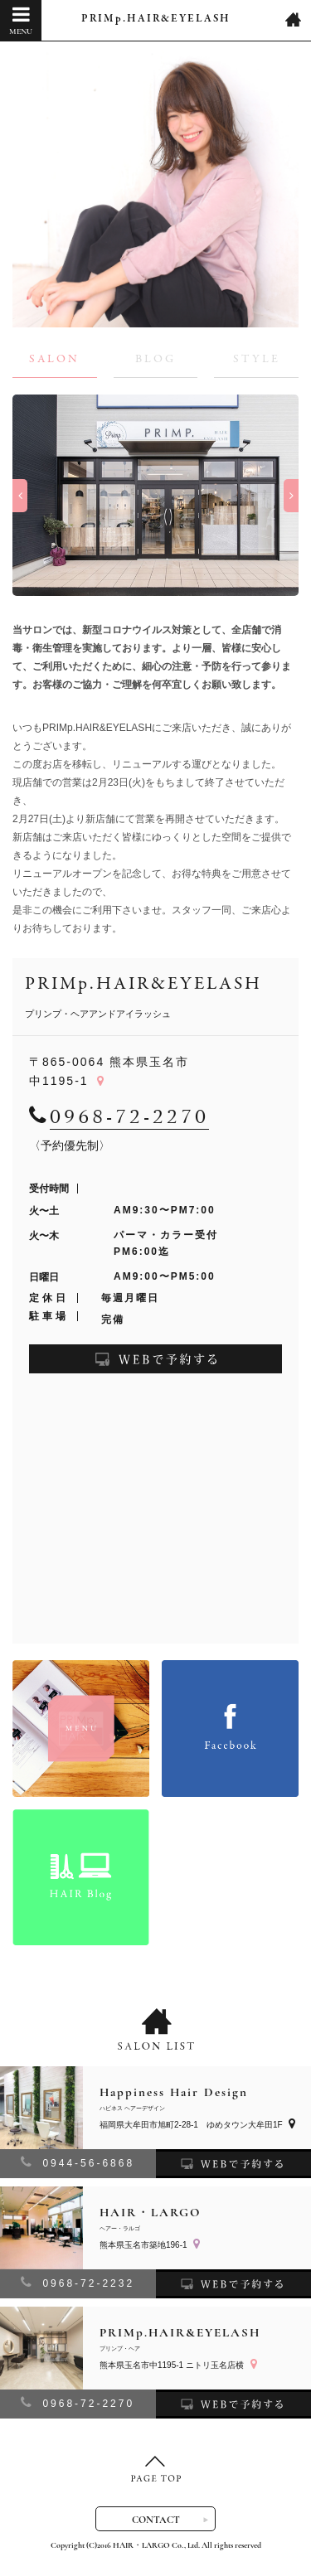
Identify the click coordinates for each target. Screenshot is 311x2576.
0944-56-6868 (77, 2162)
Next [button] (291, 495)
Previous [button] (19, 495)
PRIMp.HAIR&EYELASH (156, 19)
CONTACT (156, 2519)
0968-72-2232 (77, 2282)
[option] (155, 495)
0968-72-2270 (77, 2402)
